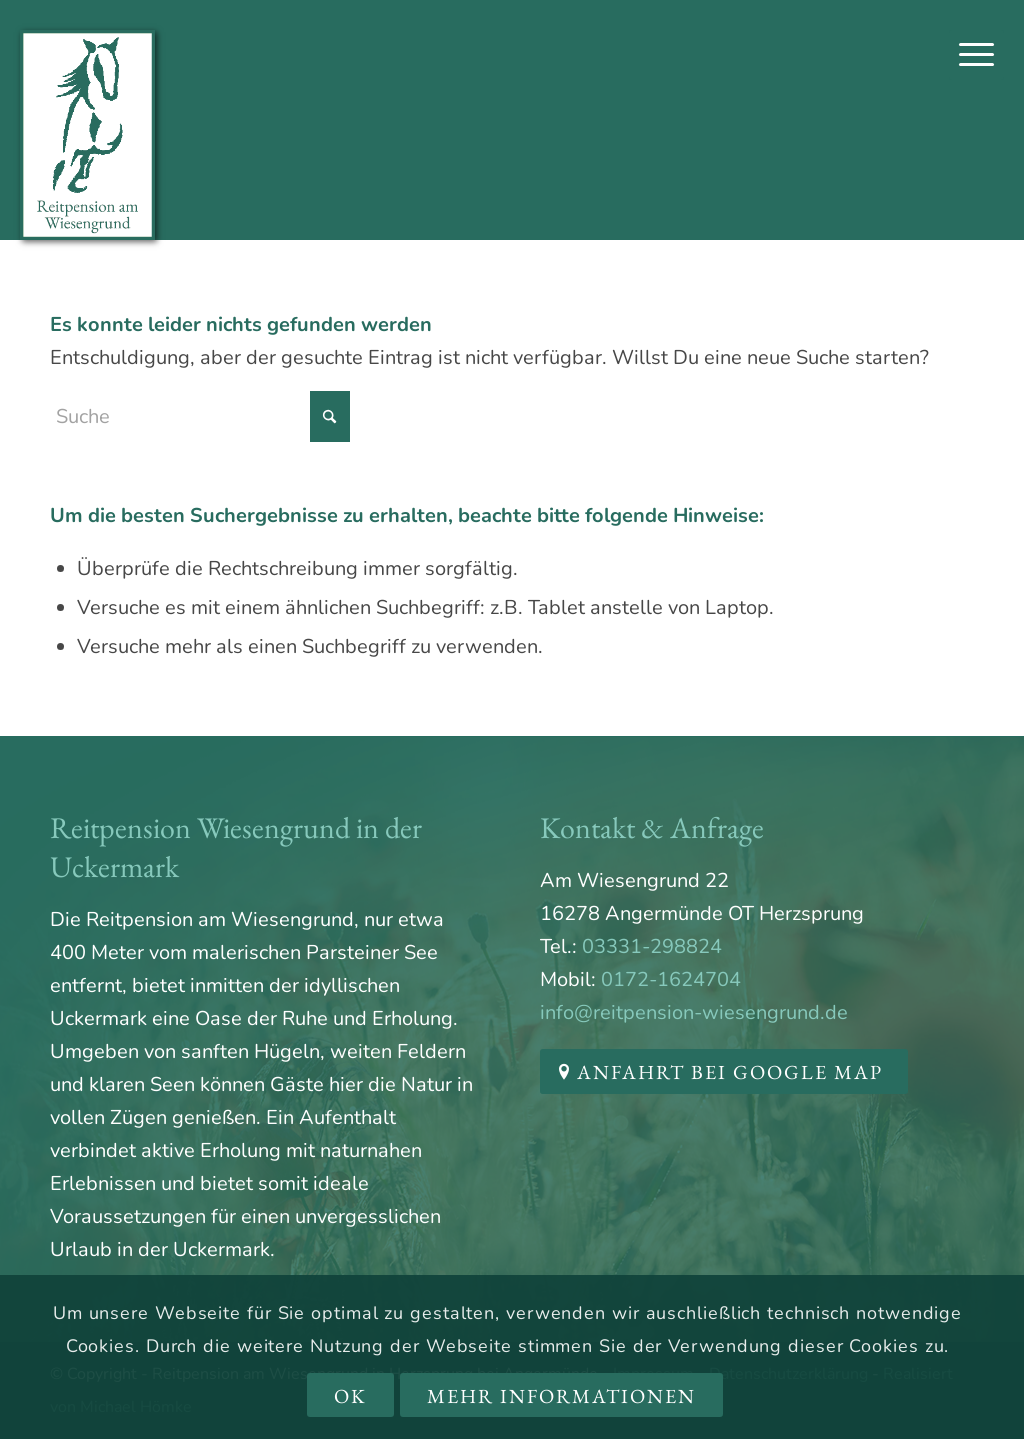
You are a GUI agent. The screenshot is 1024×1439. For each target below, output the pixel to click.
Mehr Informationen (561, 1396)
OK (350, 1396)
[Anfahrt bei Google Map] (724, 1071)
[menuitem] (976, 55)
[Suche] (200, 416)
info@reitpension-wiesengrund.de (694, 1012)
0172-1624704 (671, 979)
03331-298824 (652, 946)
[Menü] (976, 55)
